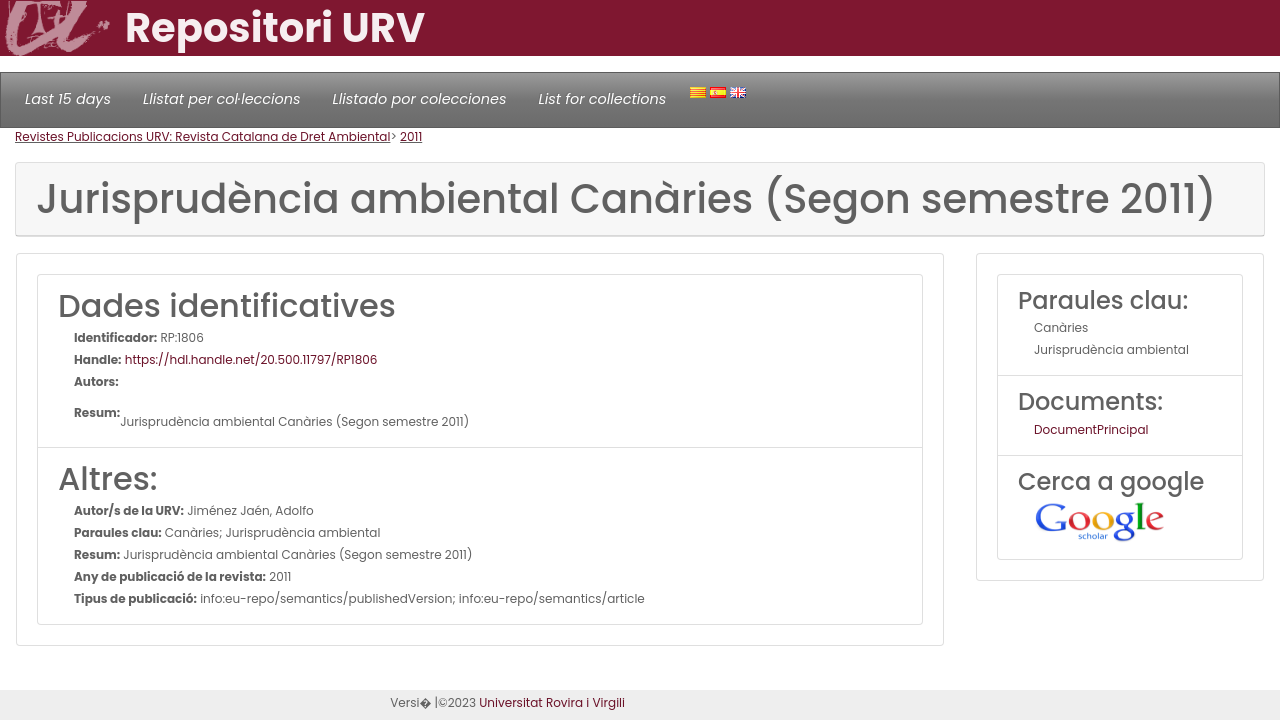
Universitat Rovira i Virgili (552, 702)
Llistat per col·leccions (222, 99)
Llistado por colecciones (420, 99)
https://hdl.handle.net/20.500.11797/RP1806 (250, 359)
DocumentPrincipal (1091, 429)
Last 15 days (68, 99)
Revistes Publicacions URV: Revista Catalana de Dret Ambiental (202, 136)
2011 (411, 136)
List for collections (602, 99)
